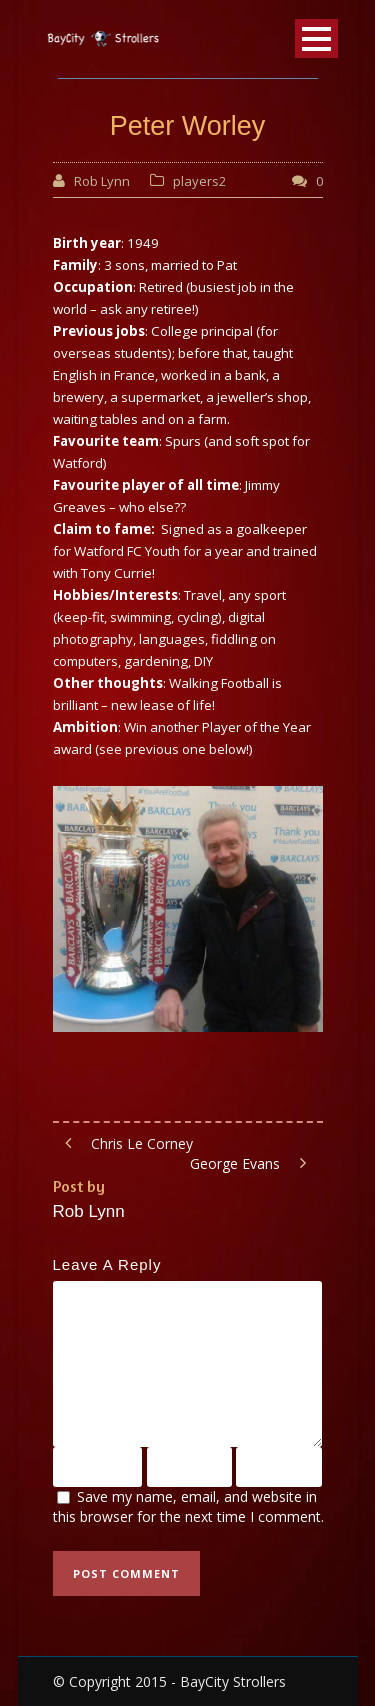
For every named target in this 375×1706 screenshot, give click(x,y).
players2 (199, 181)
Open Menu (316, 38)
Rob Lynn (102, 181)
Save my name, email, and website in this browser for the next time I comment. (188, 1507)
